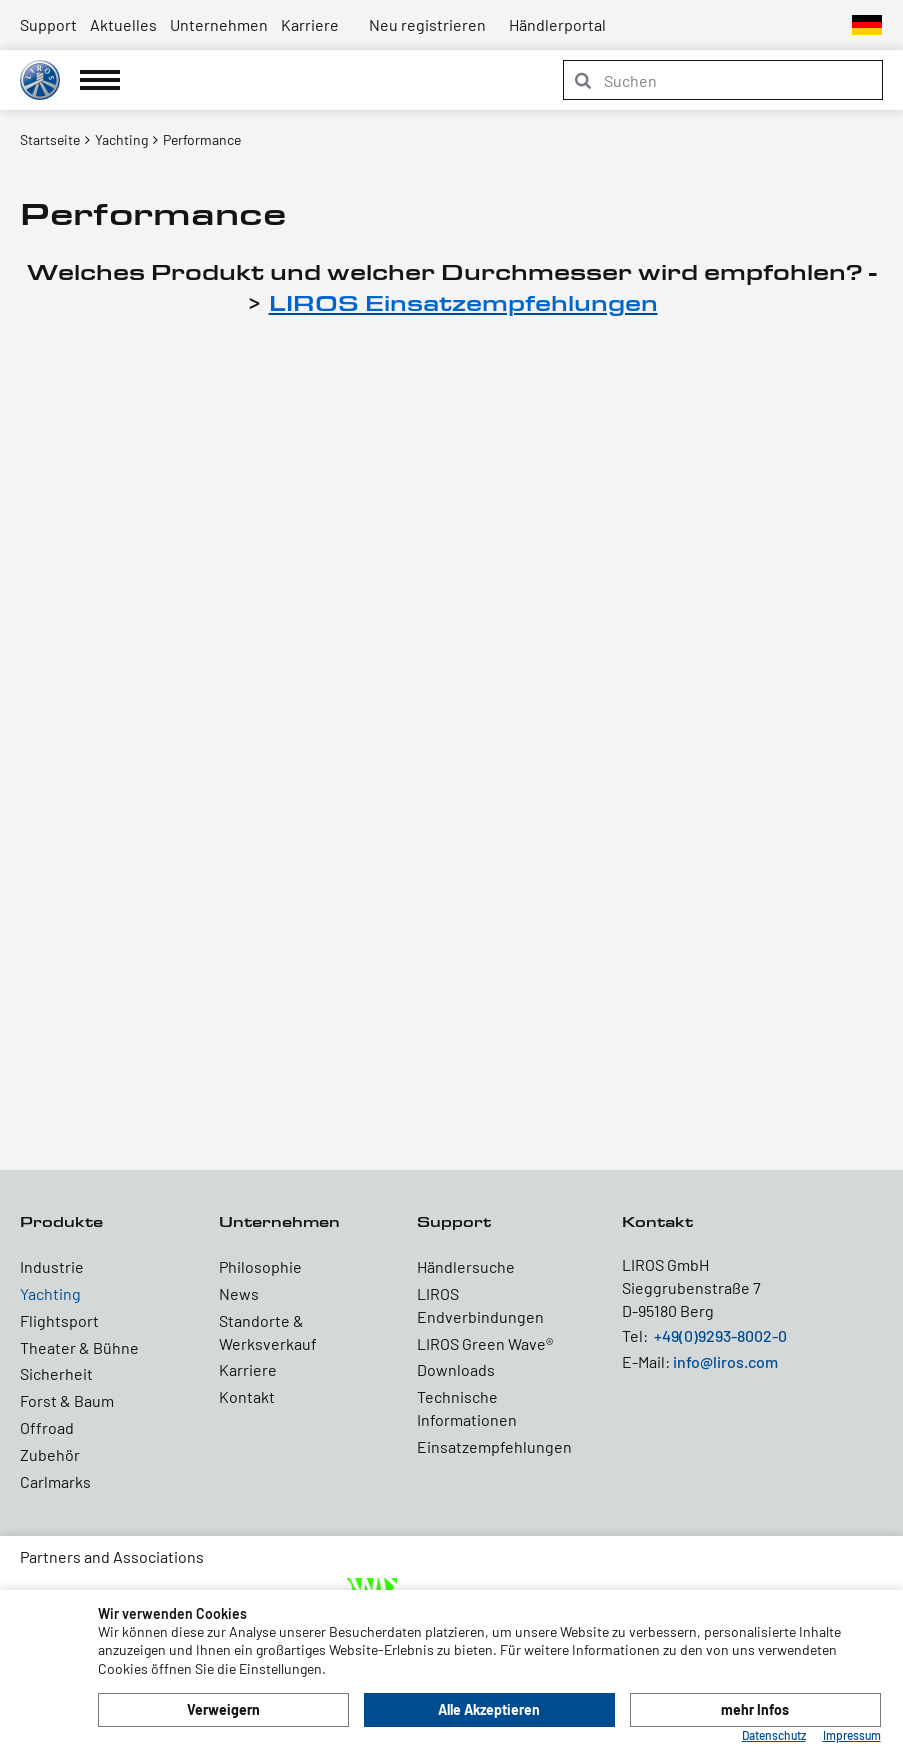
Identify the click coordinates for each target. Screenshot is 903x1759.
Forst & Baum (67, 1400)
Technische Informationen (467, 1408)
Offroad (47, 1427)
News (239, 1293)
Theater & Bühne (79, 1347)
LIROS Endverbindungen (480, 1305)
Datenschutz (774, 1735)
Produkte (61, 1221)
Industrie (52, 1266)
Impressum (852, 1735)
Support (48, 24)
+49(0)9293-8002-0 (720, 1335)
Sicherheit (56, 1373)
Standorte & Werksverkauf (268, 1332)
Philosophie (260, 1266)
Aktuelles (123, 24)
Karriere (310, 24)
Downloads (456, 1369)
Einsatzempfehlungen (494, 1446)
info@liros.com (725, 1361)
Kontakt (247, 1396)
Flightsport (59, 1320)
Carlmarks (55, 1481)
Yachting (50, 1293)
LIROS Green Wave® (485, 1343)
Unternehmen (219, 24)
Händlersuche (466, 1266)
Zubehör (50, 1454)
